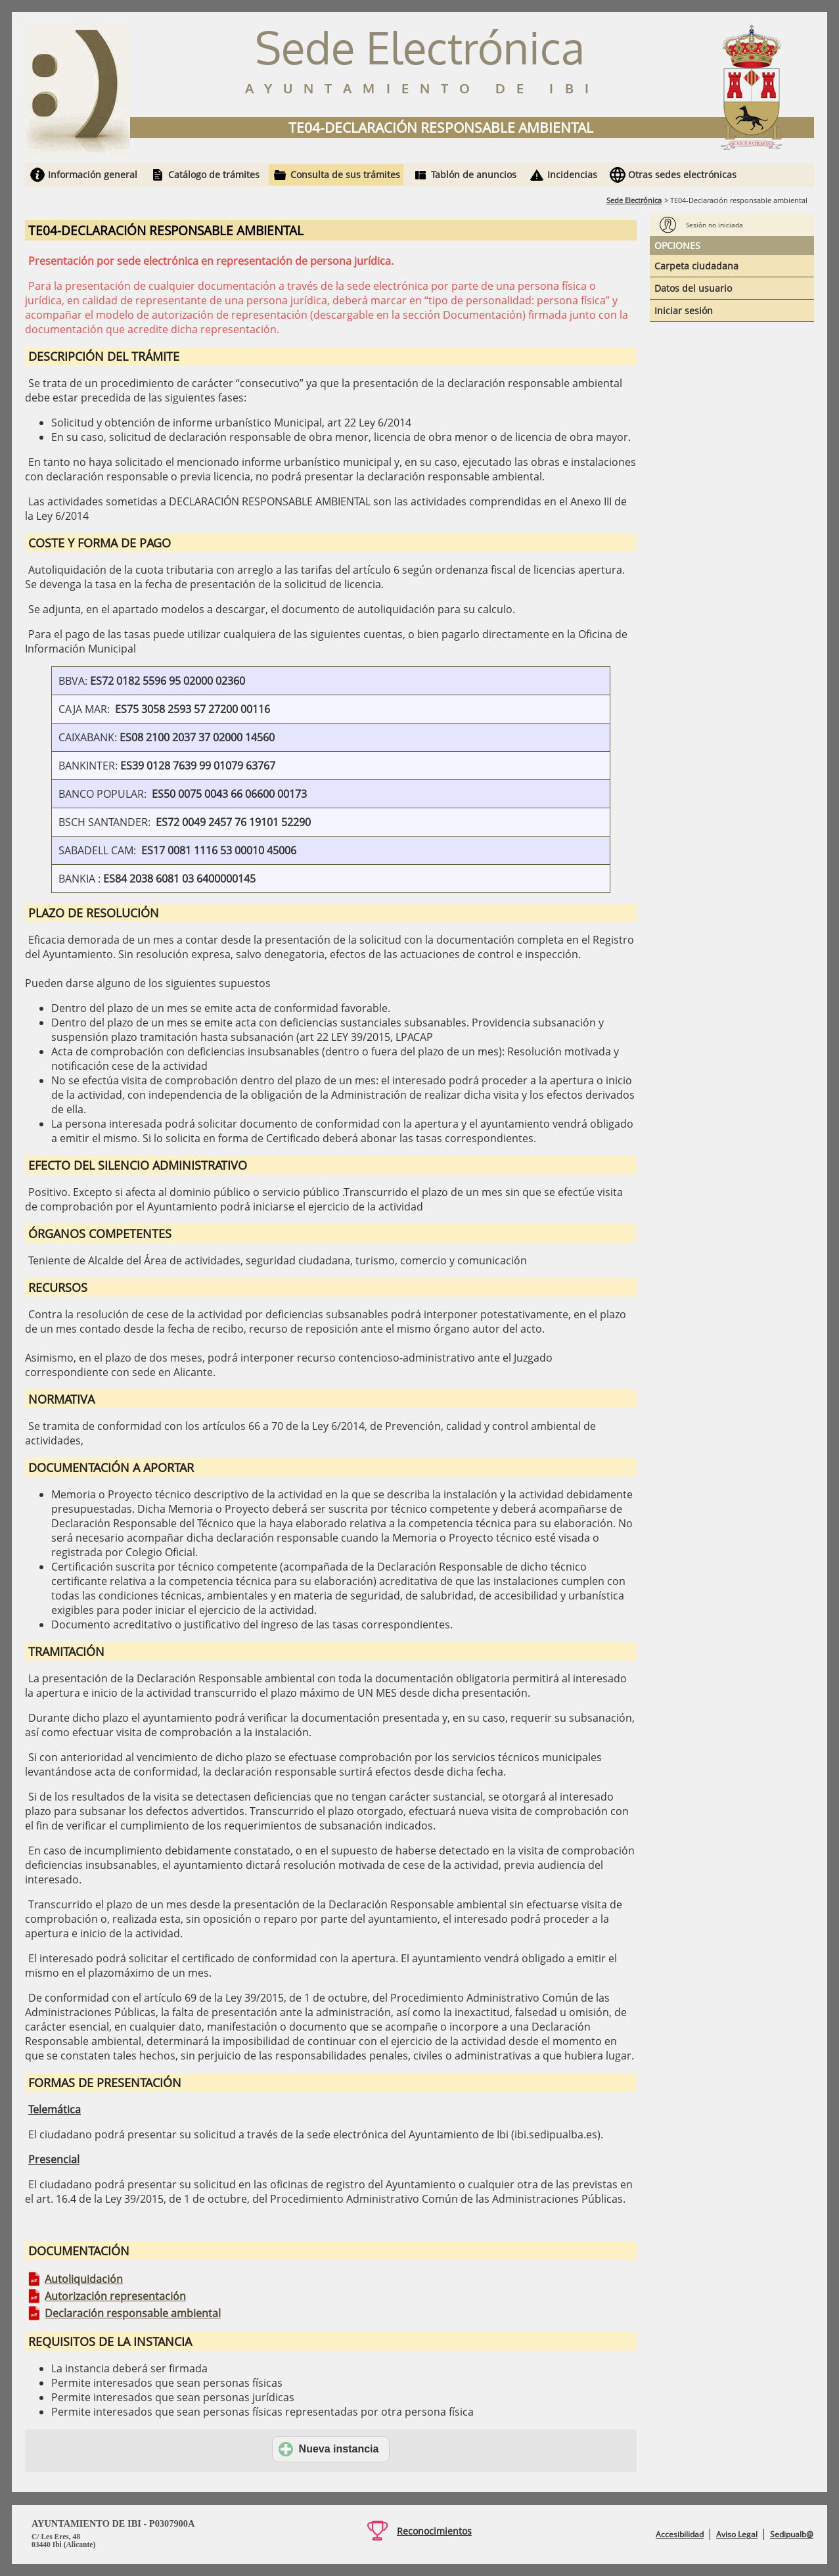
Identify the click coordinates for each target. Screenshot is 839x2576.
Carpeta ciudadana (696, 266)
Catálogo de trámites (214, 174)
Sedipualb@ (791, 2534)
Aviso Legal (737, 2534)
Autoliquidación (84, 2279)
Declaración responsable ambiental (133, 2313)
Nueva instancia (329, 2449)
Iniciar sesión (683, 310)
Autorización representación (115, 2296)
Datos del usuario (693, 288)
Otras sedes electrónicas (682, 174)
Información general (92, 174)
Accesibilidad (680, 2534)
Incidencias (572, 174)
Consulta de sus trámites (345, 174)
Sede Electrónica (634, 200)
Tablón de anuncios (473, 174)
